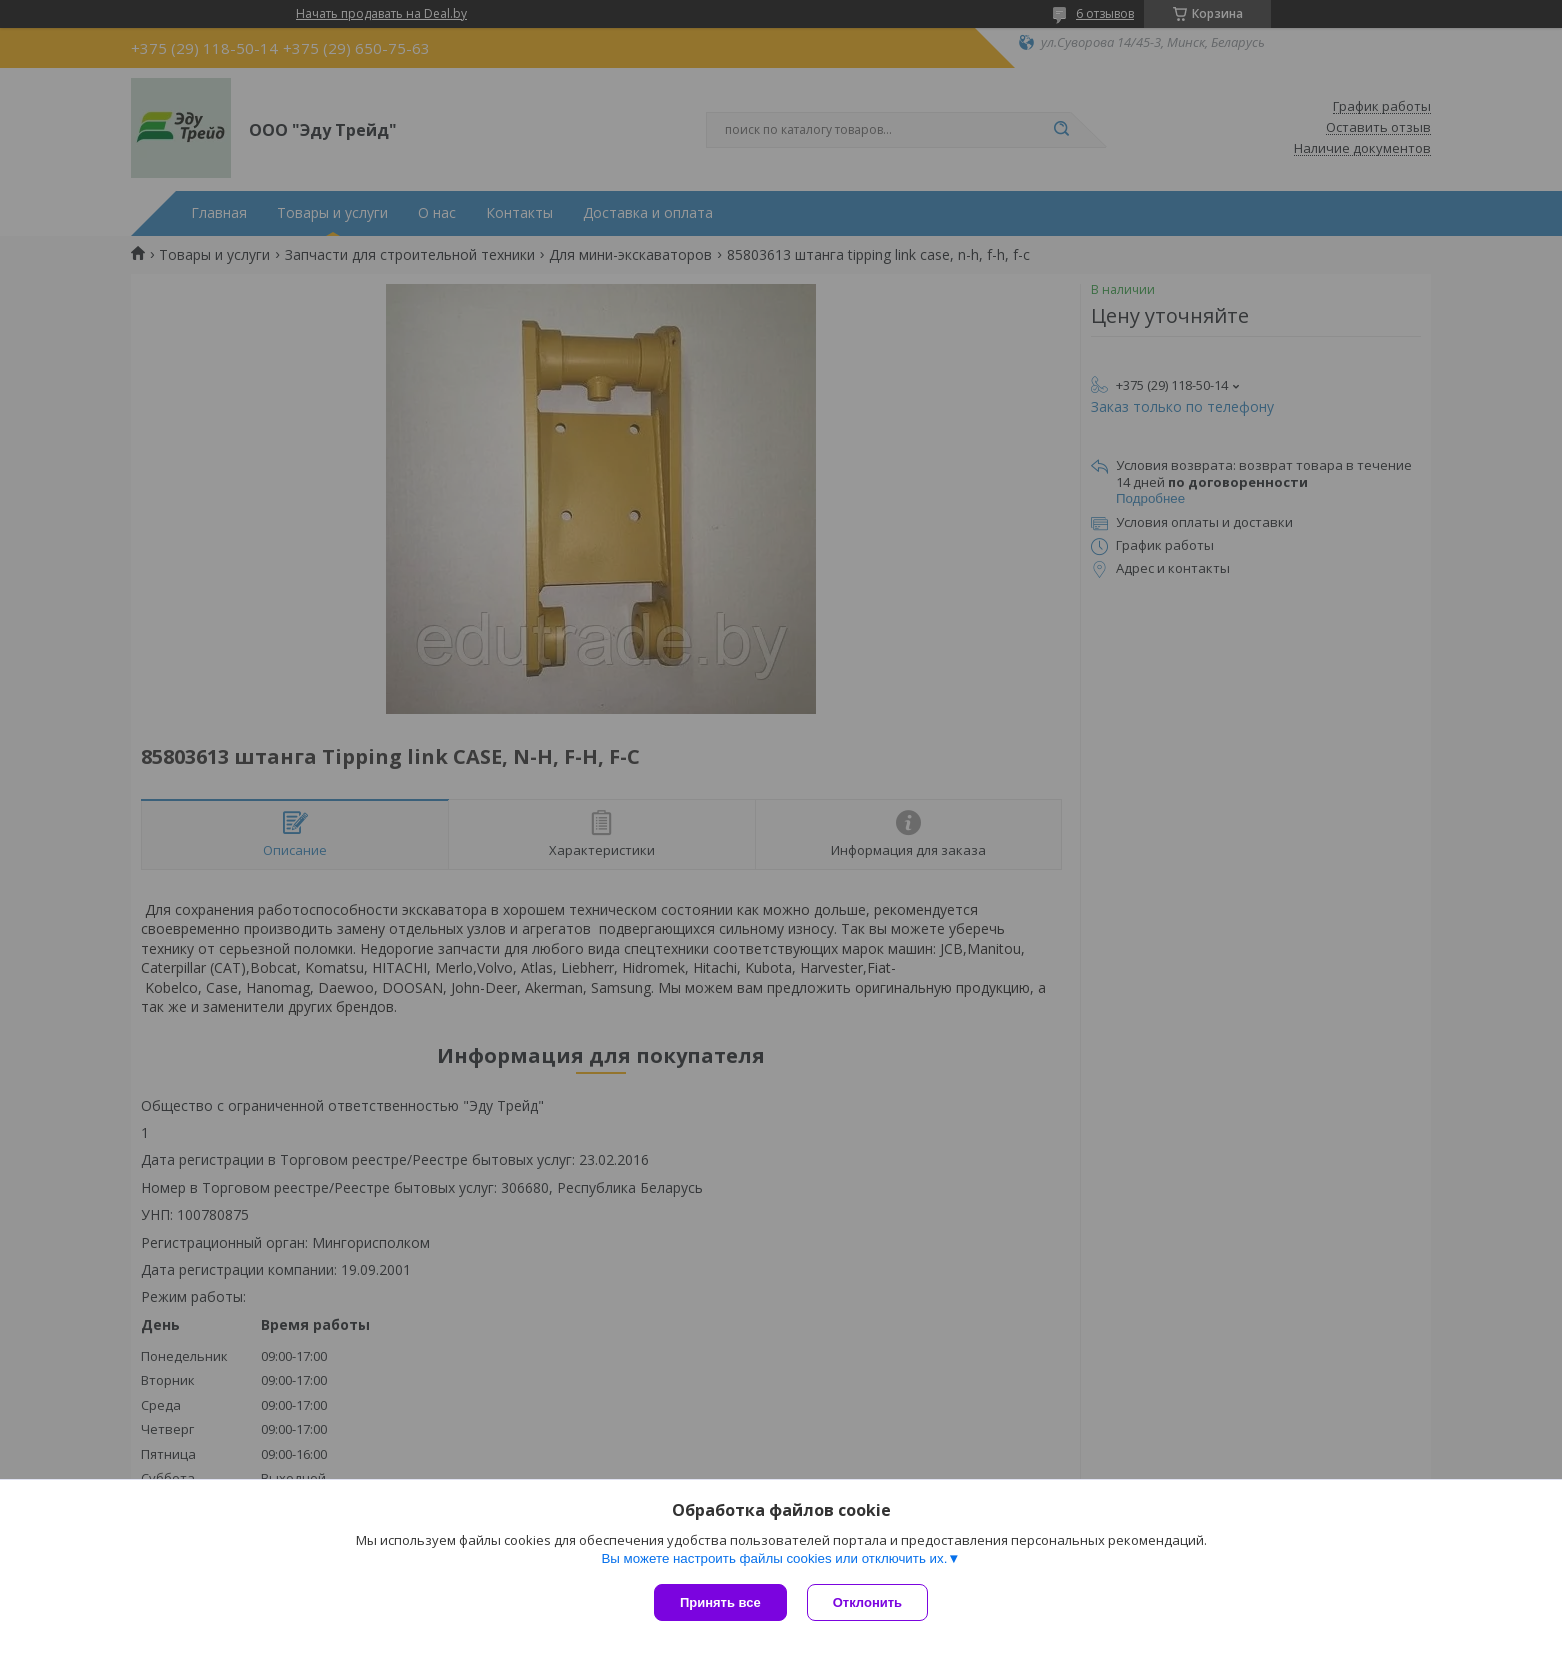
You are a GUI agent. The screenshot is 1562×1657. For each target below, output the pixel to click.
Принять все (720, 1602)
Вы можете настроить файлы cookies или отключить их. (774, 1558)
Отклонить (867, 1602)
